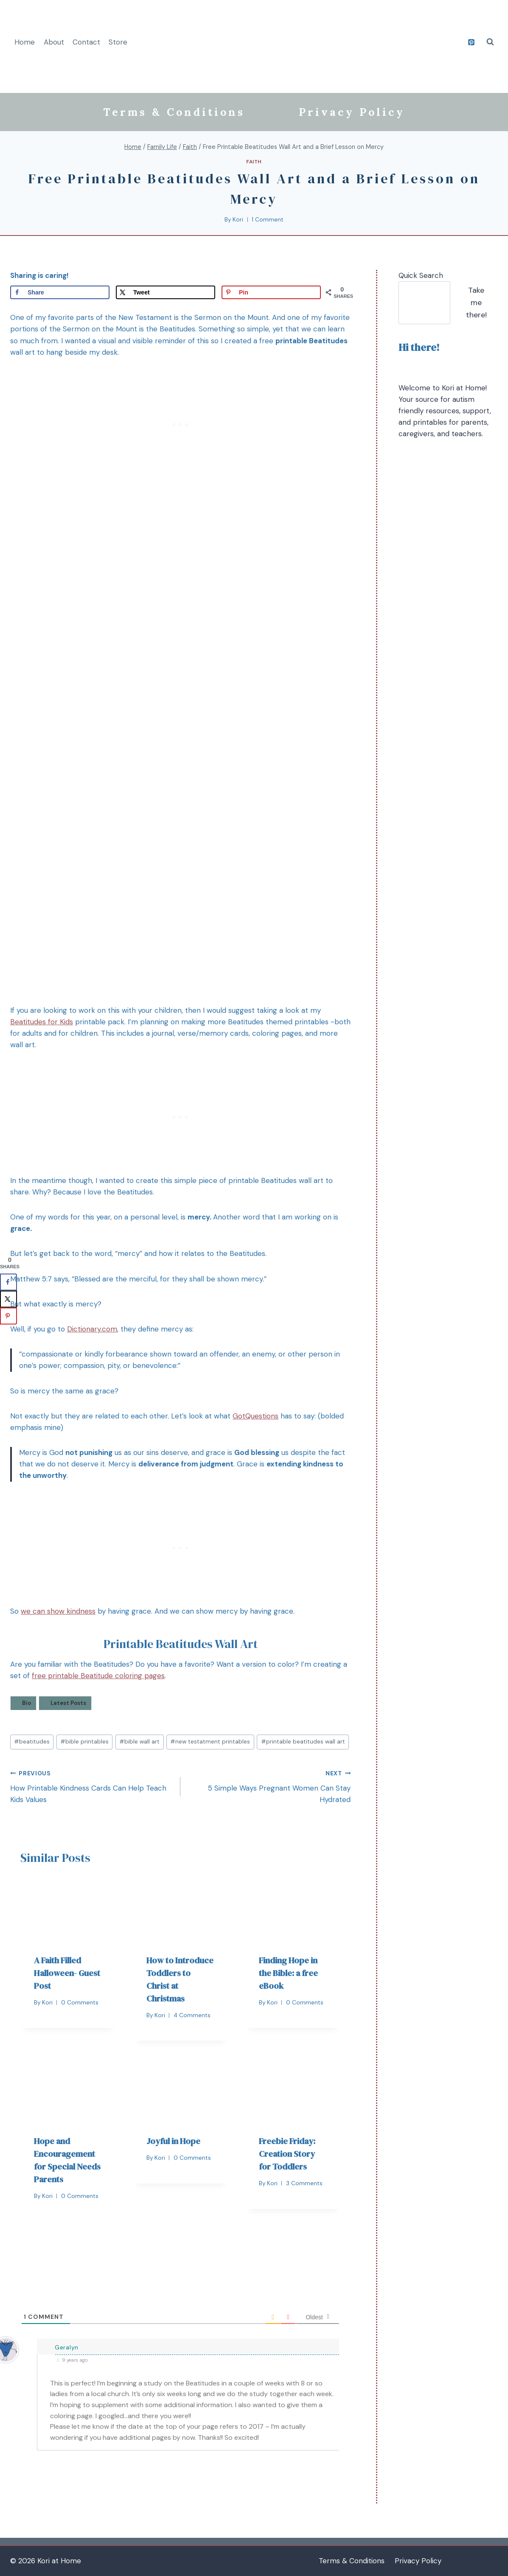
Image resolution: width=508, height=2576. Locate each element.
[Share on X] (165, 292)
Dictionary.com (92, 1329)
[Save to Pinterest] (271, 292)
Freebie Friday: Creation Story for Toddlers (287, 2153)
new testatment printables (210, 1741)
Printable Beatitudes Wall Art (181, 1644)
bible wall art (139, 1741)
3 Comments (304, 2183)
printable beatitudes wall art (303, 1741)
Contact (86, 42)
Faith (254, 161)
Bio (26, 1703)
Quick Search (421, 275)
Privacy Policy (352, 112)
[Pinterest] (471, 42)
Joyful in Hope (173, 2141)
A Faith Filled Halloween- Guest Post (67, 1973)
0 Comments (79, 2002)
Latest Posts (68, 1703)
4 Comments (192, 2015)
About (54, 42)
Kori (238, 219)
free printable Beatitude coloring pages (98, 1675)
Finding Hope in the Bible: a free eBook (288, 1973)
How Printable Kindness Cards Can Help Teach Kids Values (91, 1785)
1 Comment (267, 219)
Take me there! (476, 302)
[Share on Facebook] (59, 292)
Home (24, 42)
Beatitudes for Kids (41, 1021)
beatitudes (32, 1741)
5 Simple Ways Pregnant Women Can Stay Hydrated (269, 1785)
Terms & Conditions (174, 112)
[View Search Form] (490, 42)
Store (118, 42)
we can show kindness (58, 1611)
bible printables (84, 1741)
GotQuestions (255, 1416)
